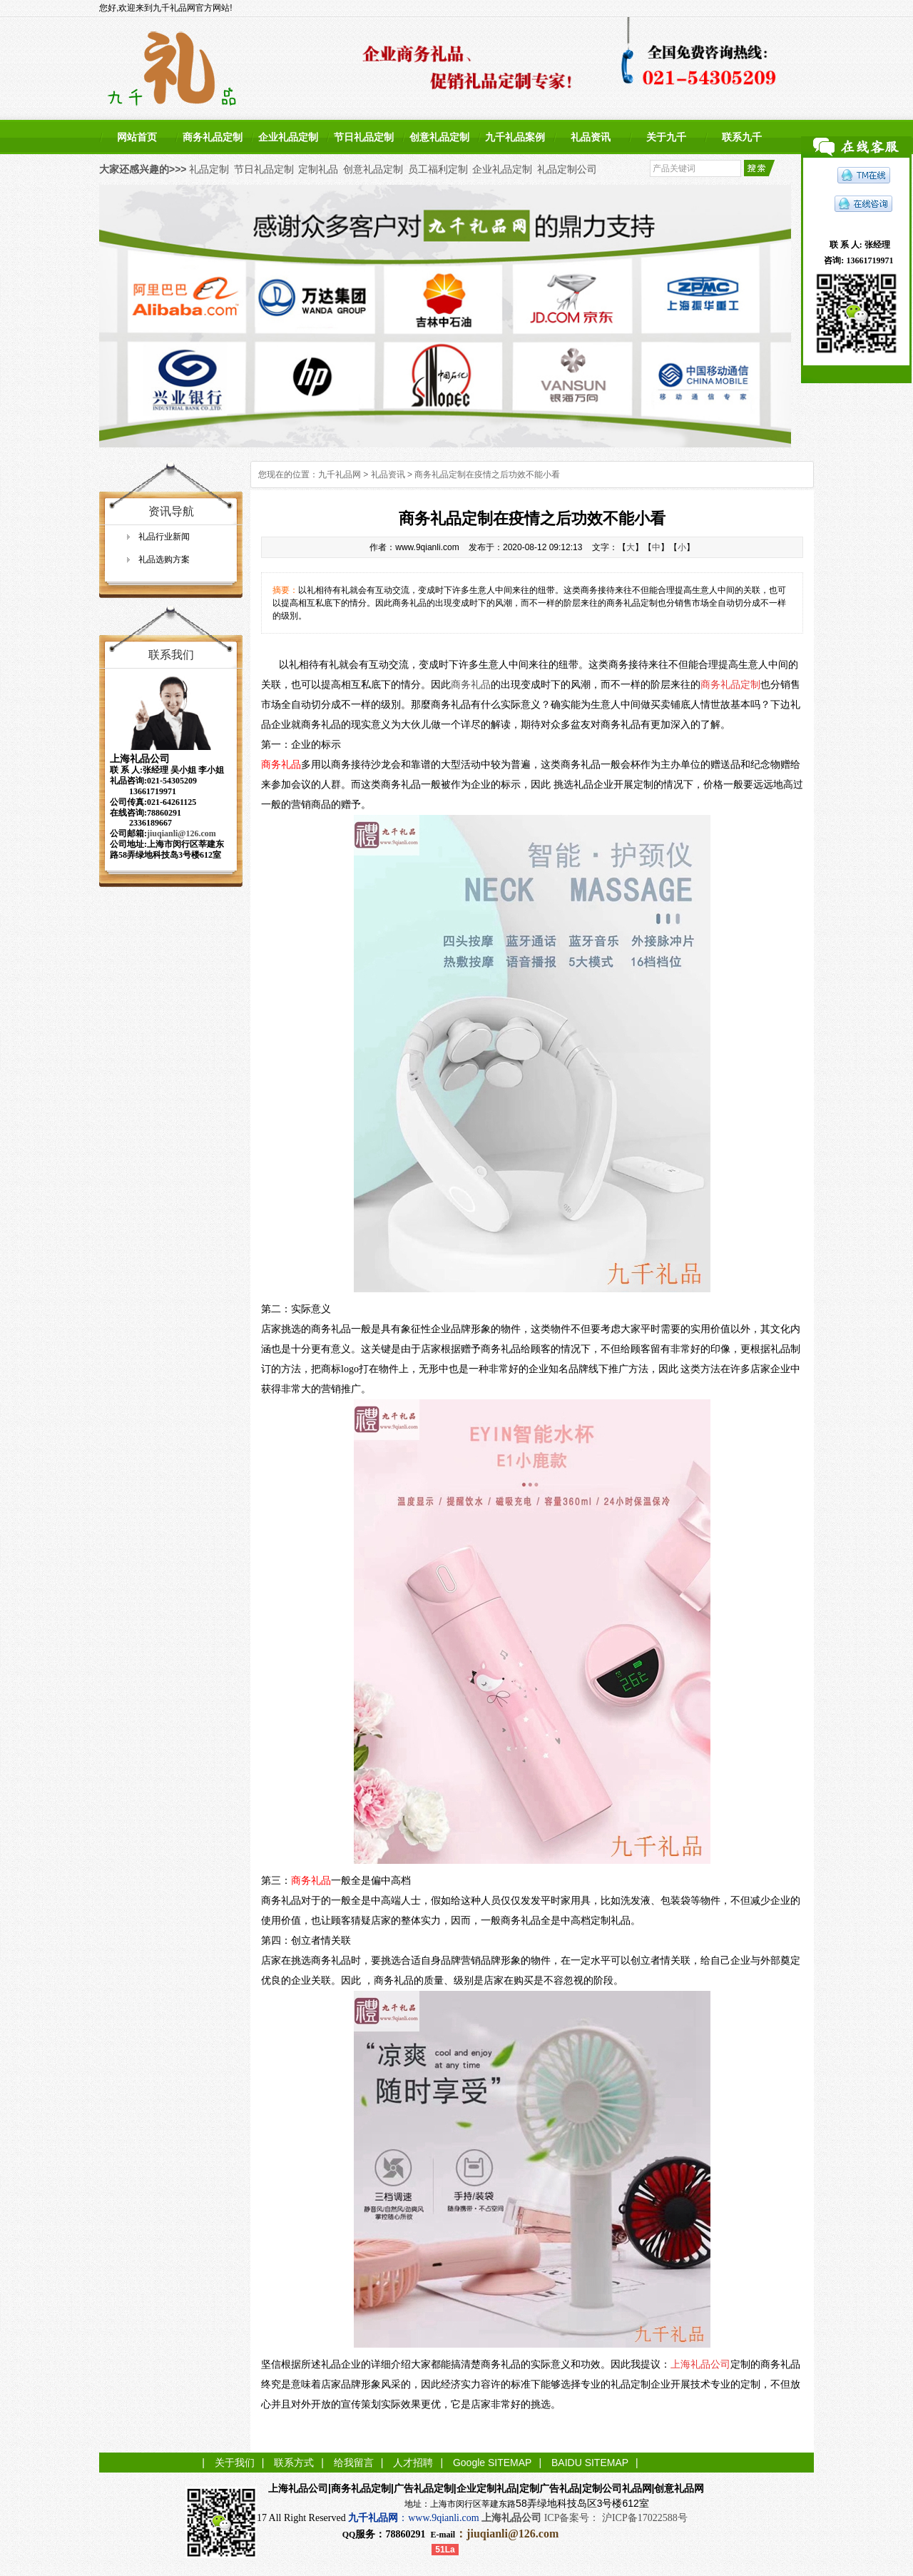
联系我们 (171, 655)
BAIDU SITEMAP (589, 2462)
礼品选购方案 (164, 559)
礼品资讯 (591, 137)
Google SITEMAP (492, 2462)
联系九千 (742, 137)
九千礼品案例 (515, 137)
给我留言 (354, 2462)
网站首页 (137, 137)
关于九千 (666, 137)
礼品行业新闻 (164, 537)
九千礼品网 (339, 475)
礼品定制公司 (567, 169)
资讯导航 (171, 511)
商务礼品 (471, 684)
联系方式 (294, 2462)
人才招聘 (413, 2462)
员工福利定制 (438, 169)
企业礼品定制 (288, 137)
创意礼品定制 (439, 137)
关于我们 (235, 2462)
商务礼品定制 (213, 137)
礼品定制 (209, 169)
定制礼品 (318, 169)
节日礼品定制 (364, 137)
